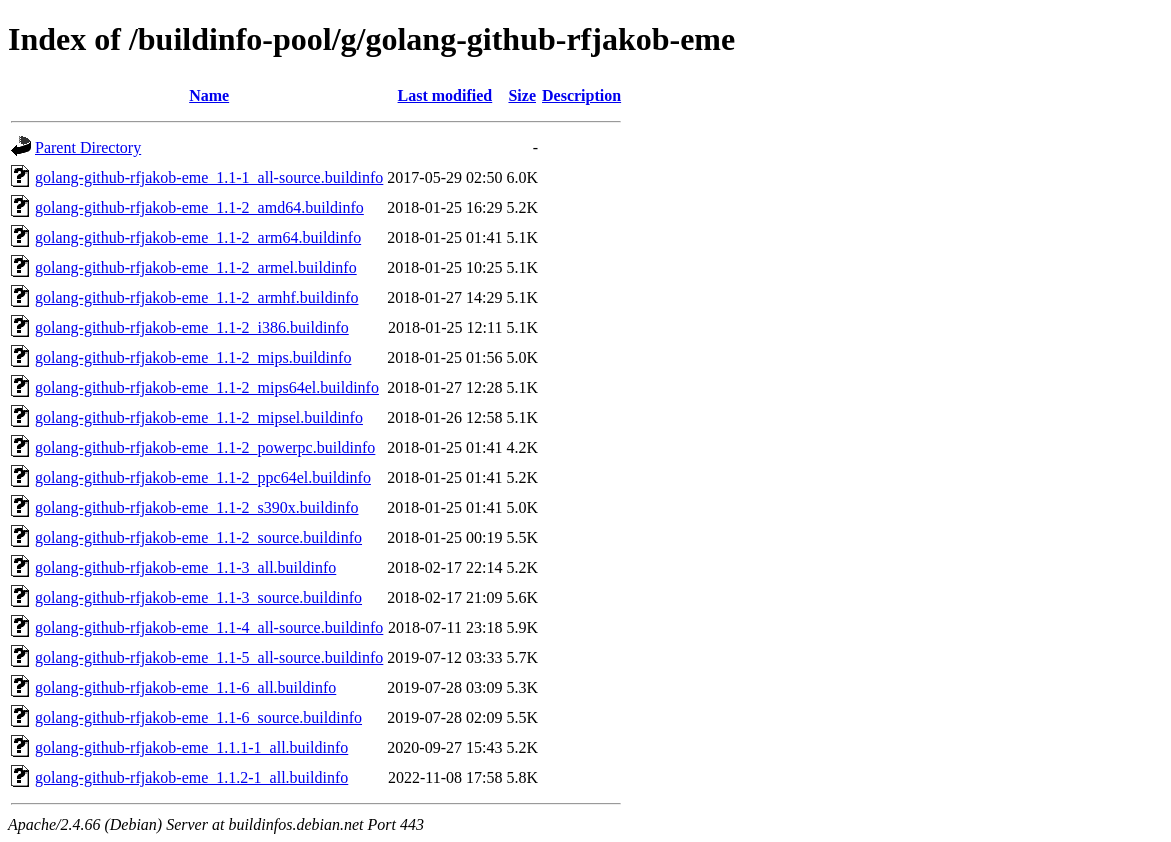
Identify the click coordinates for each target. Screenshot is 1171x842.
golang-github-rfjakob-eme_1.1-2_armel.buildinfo (196, 267)
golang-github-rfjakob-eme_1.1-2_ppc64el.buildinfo (203, 477)
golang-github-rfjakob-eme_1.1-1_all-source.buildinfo (209, 177)
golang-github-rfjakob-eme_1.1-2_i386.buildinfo (192, 327)
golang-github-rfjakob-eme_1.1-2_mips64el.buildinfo (207, 387)
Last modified (445, 95)
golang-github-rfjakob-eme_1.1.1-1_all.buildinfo (191, 747)
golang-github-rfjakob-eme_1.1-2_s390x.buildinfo (197, 507)
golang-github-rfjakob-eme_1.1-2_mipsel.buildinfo (199, 417)
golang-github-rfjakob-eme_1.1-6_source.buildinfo (198, 717)
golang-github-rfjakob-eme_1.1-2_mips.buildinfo (193, 357)
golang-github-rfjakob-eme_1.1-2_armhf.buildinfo (196, 297)
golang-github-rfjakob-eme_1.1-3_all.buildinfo (185, 567)
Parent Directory (88, 147)
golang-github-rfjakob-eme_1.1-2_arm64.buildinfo (198, 237)
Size (522, 95)
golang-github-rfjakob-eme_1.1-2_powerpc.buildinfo (205, 447)
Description (581, 95)
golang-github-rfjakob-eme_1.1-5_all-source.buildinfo (209, 657)
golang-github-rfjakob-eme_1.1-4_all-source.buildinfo (209, 627)
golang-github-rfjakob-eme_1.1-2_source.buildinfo (198, 537)
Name (209, 95)
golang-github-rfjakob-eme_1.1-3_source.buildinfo (198, 597)
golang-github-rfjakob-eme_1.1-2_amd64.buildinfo (199, 207)
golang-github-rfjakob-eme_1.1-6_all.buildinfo (185, 687)
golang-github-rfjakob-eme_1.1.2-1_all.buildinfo (191, 777)
